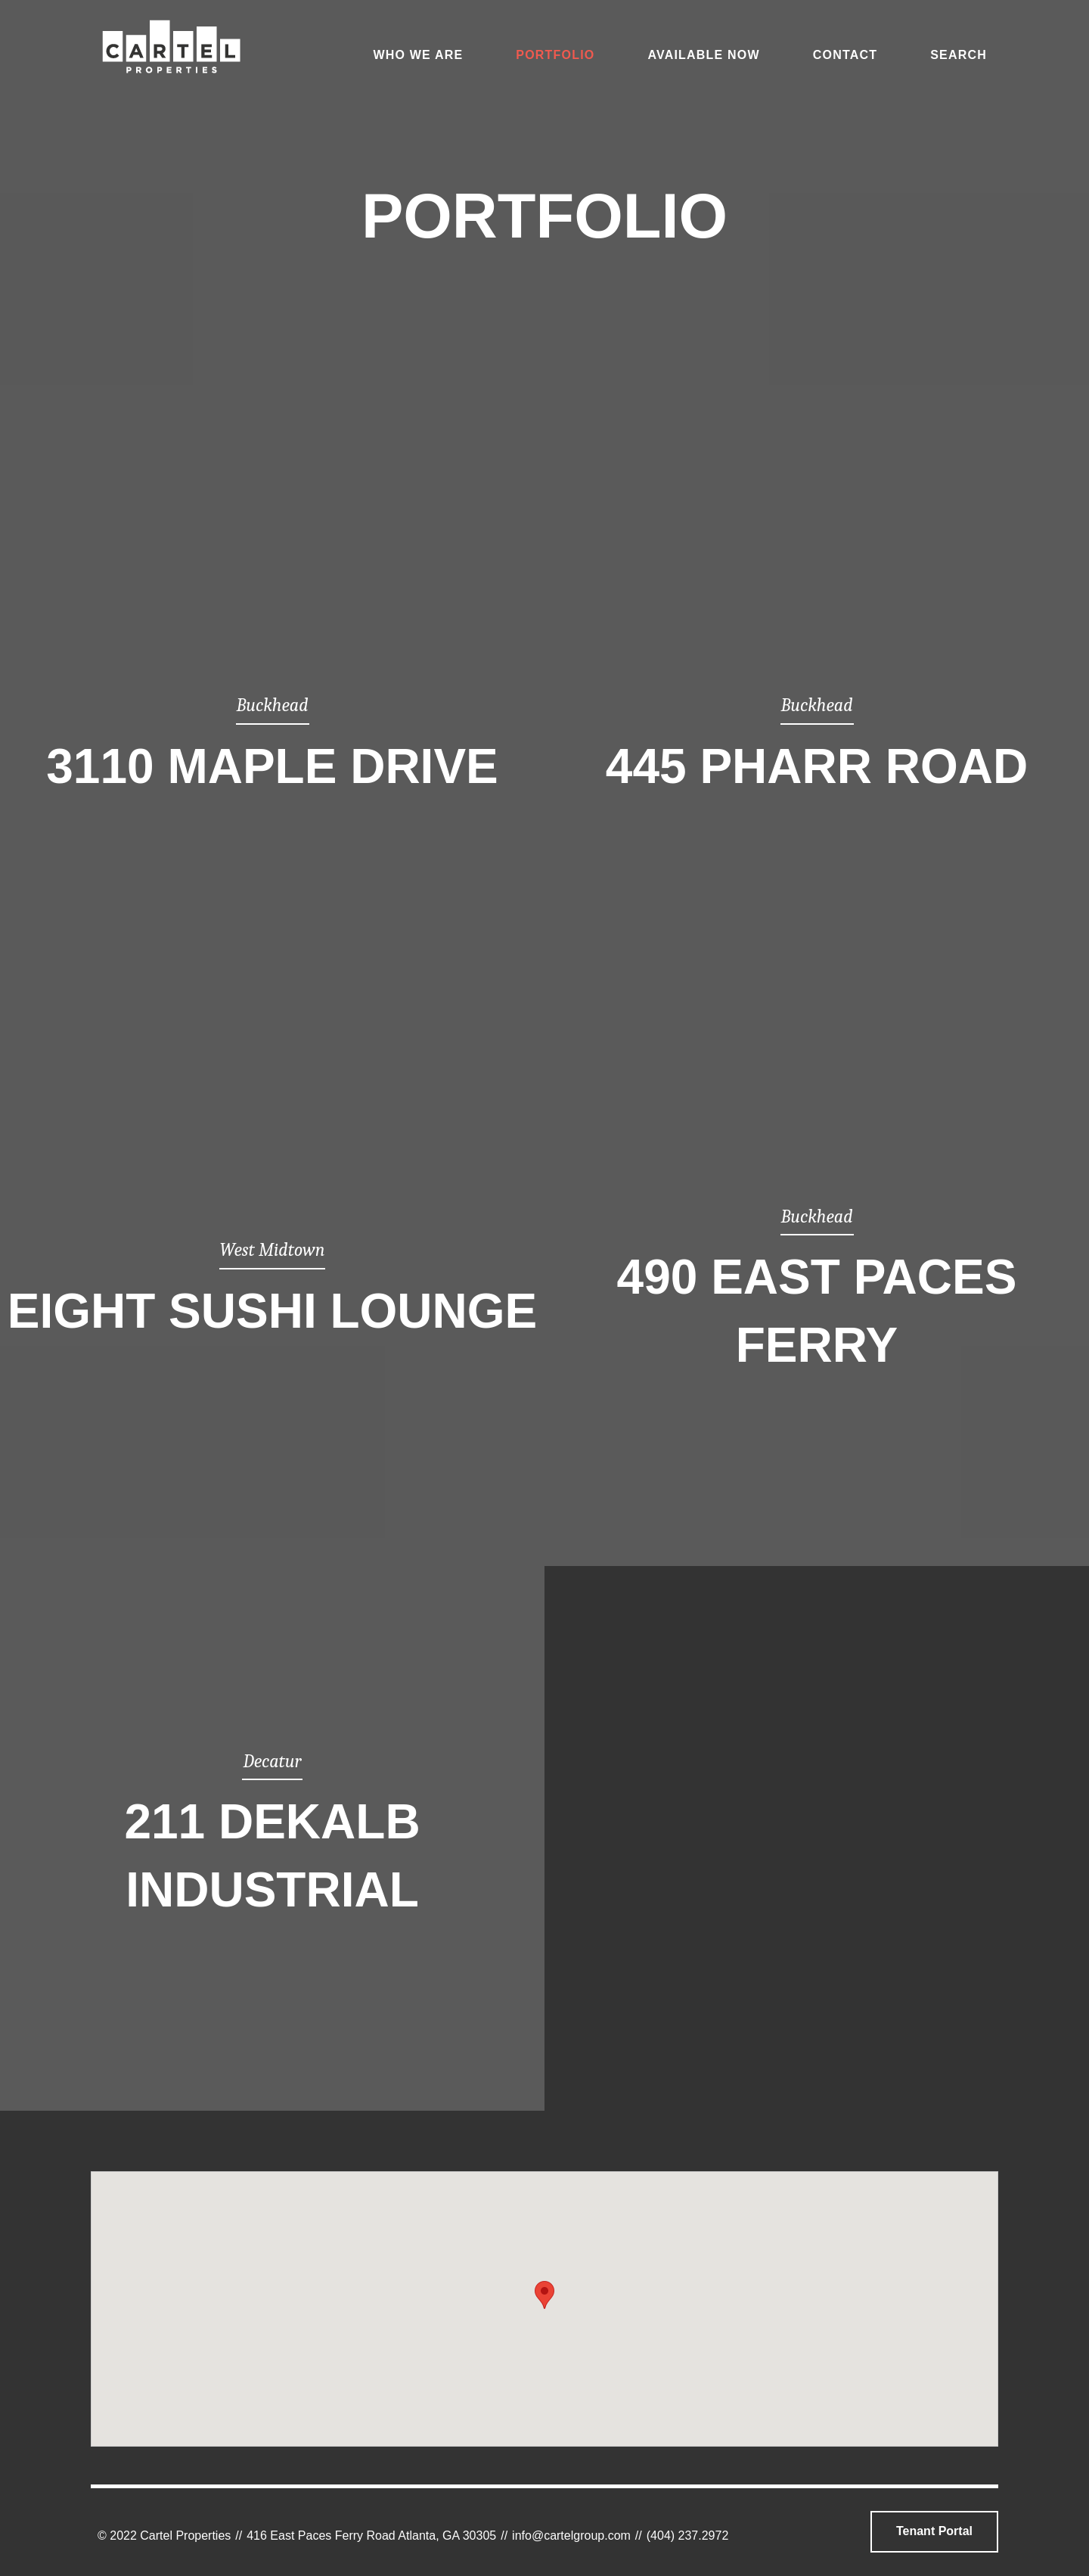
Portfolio (555, 54)
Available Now (703, 54)
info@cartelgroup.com (571, 2535)
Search (958, 54)
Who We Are (418, 54)
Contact (845, 54)
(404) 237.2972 (688, 2535)
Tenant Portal (934, 2531)
